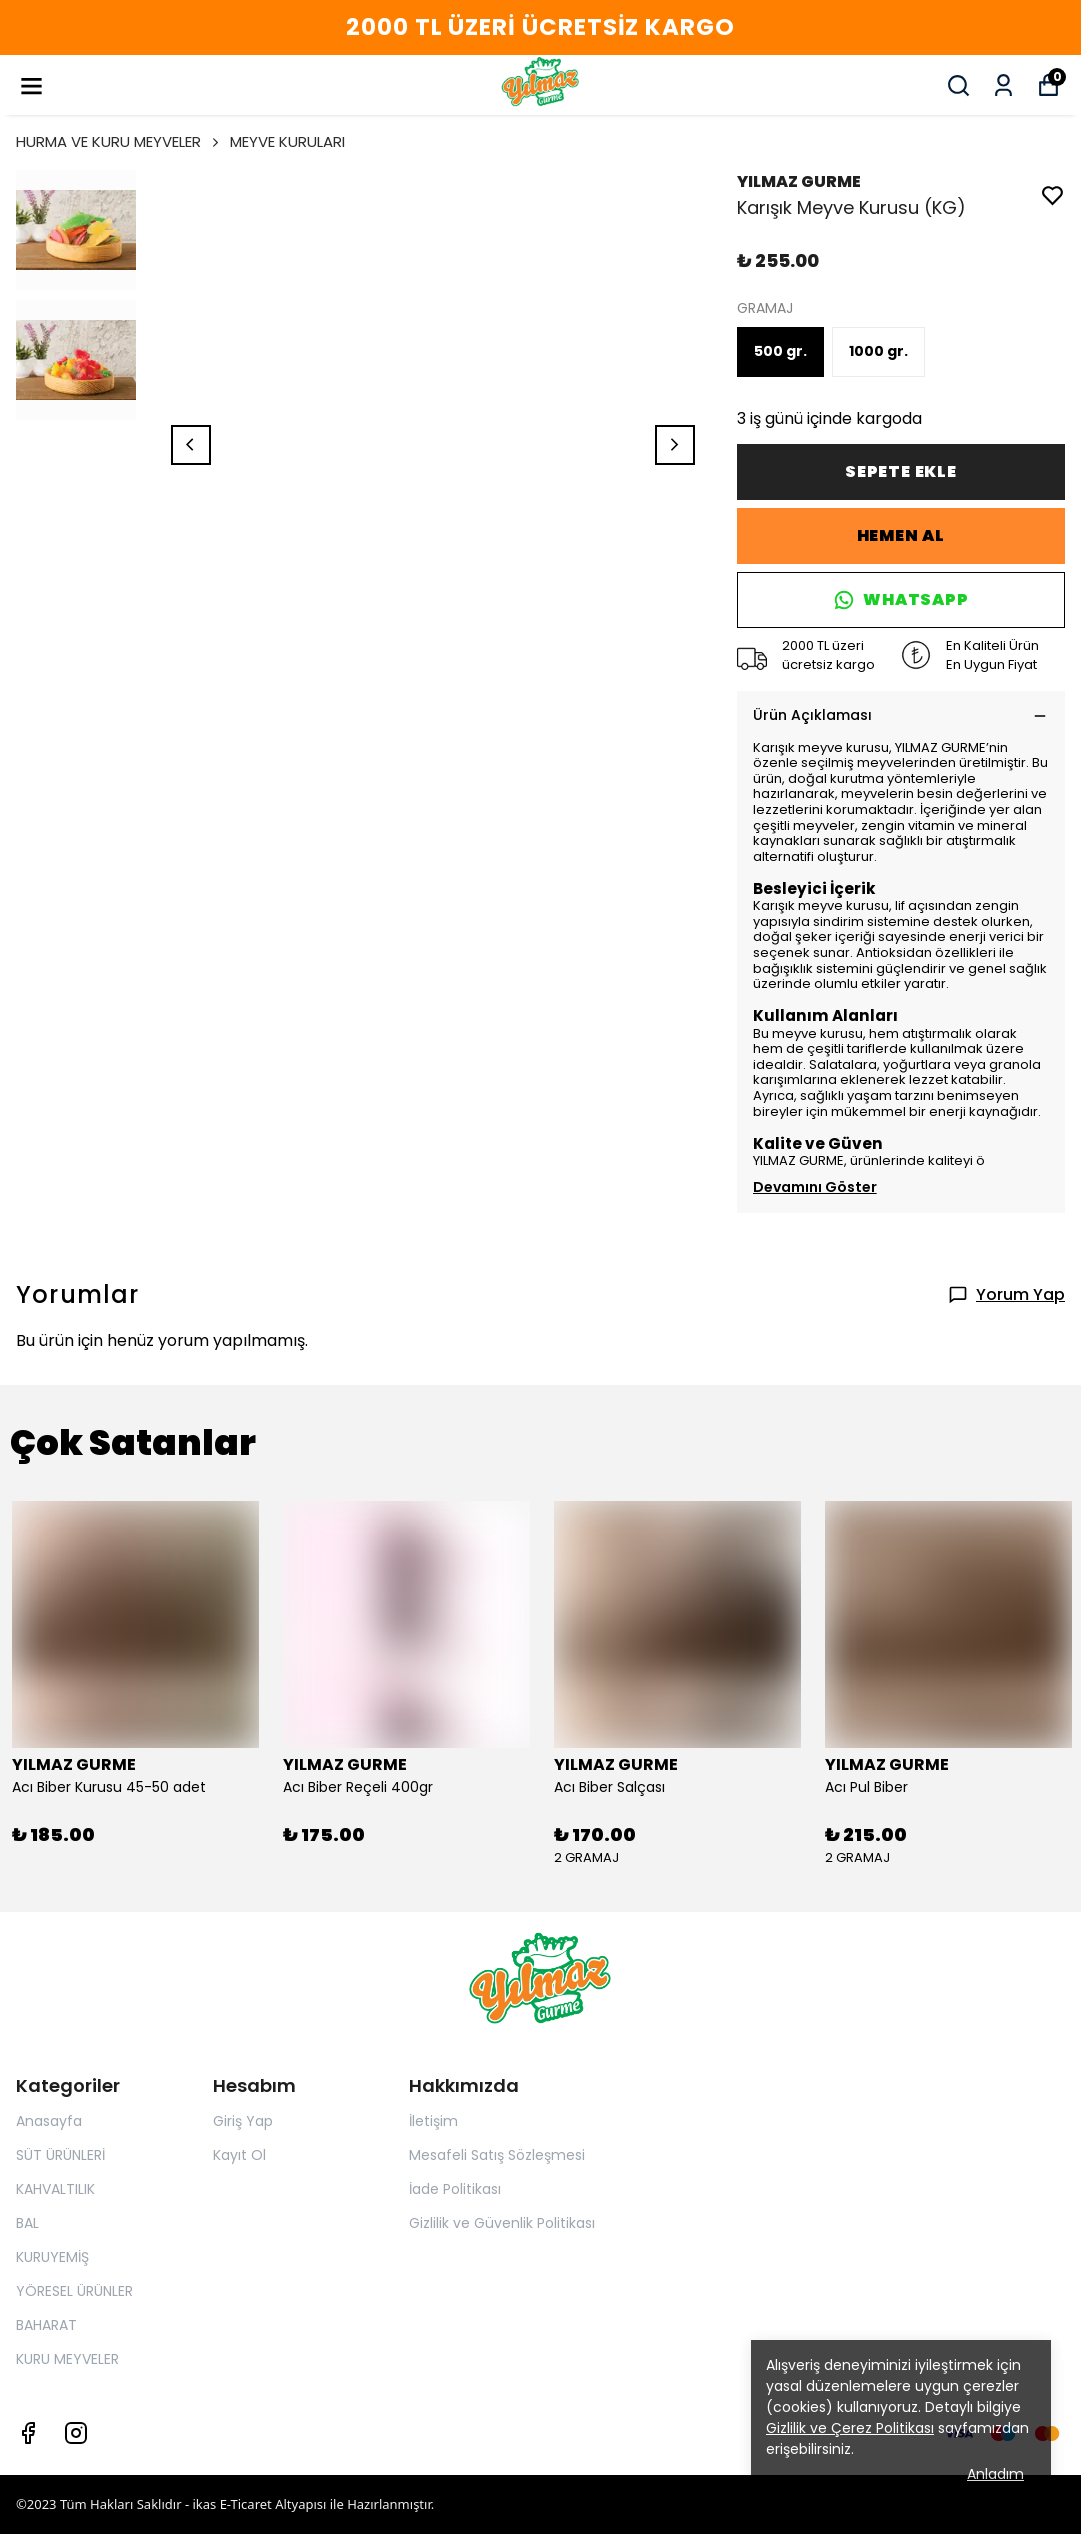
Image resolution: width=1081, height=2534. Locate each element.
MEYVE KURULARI (287, 141)
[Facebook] (28, 2433)
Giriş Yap (243, 2121)
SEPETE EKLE (901, 471)
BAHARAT (46, 2325)
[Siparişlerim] (1003, 85)
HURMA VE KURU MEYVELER (119, 141)
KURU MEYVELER (67, 2359)
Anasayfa (49, 2121)
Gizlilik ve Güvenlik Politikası (502, 2223)
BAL (27, 2223)
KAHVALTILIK (55, 2189)
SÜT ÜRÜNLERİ (60, 2155)
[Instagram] (76, 2433)
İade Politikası (455, 2189)
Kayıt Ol (239, 2155)
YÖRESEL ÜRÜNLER (74, 2291)
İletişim (433, 2121)
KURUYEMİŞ (52, 2257)
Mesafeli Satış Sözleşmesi (497, 2155)
